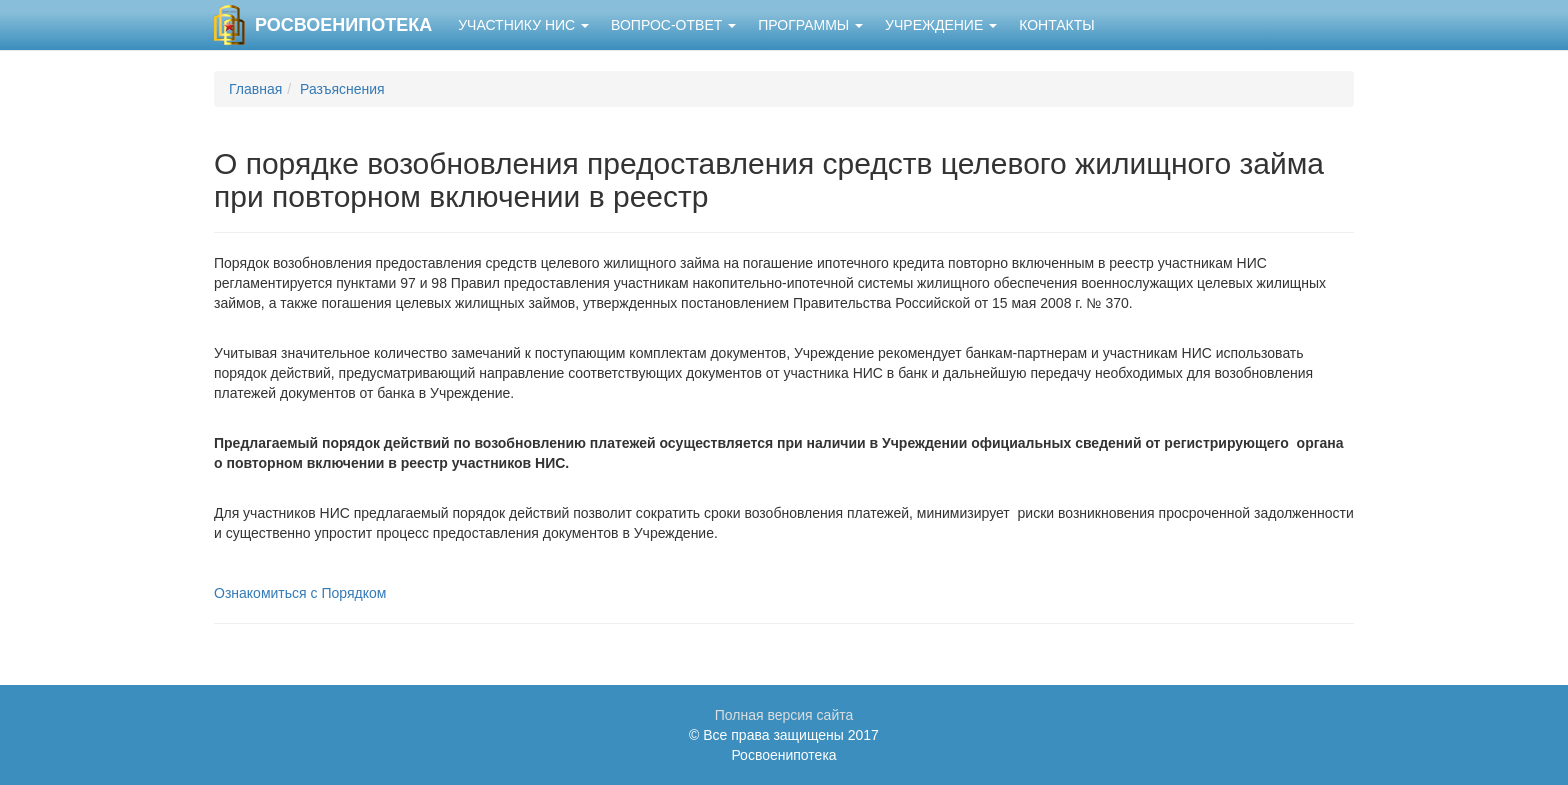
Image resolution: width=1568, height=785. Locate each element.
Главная (255, 89)
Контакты (1057, 25)
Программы (810, 25)
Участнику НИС (523, 25)
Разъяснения (342, 89)
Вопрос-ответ (673, 25)
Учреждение (941, 25)
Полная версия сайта (784, 715)
